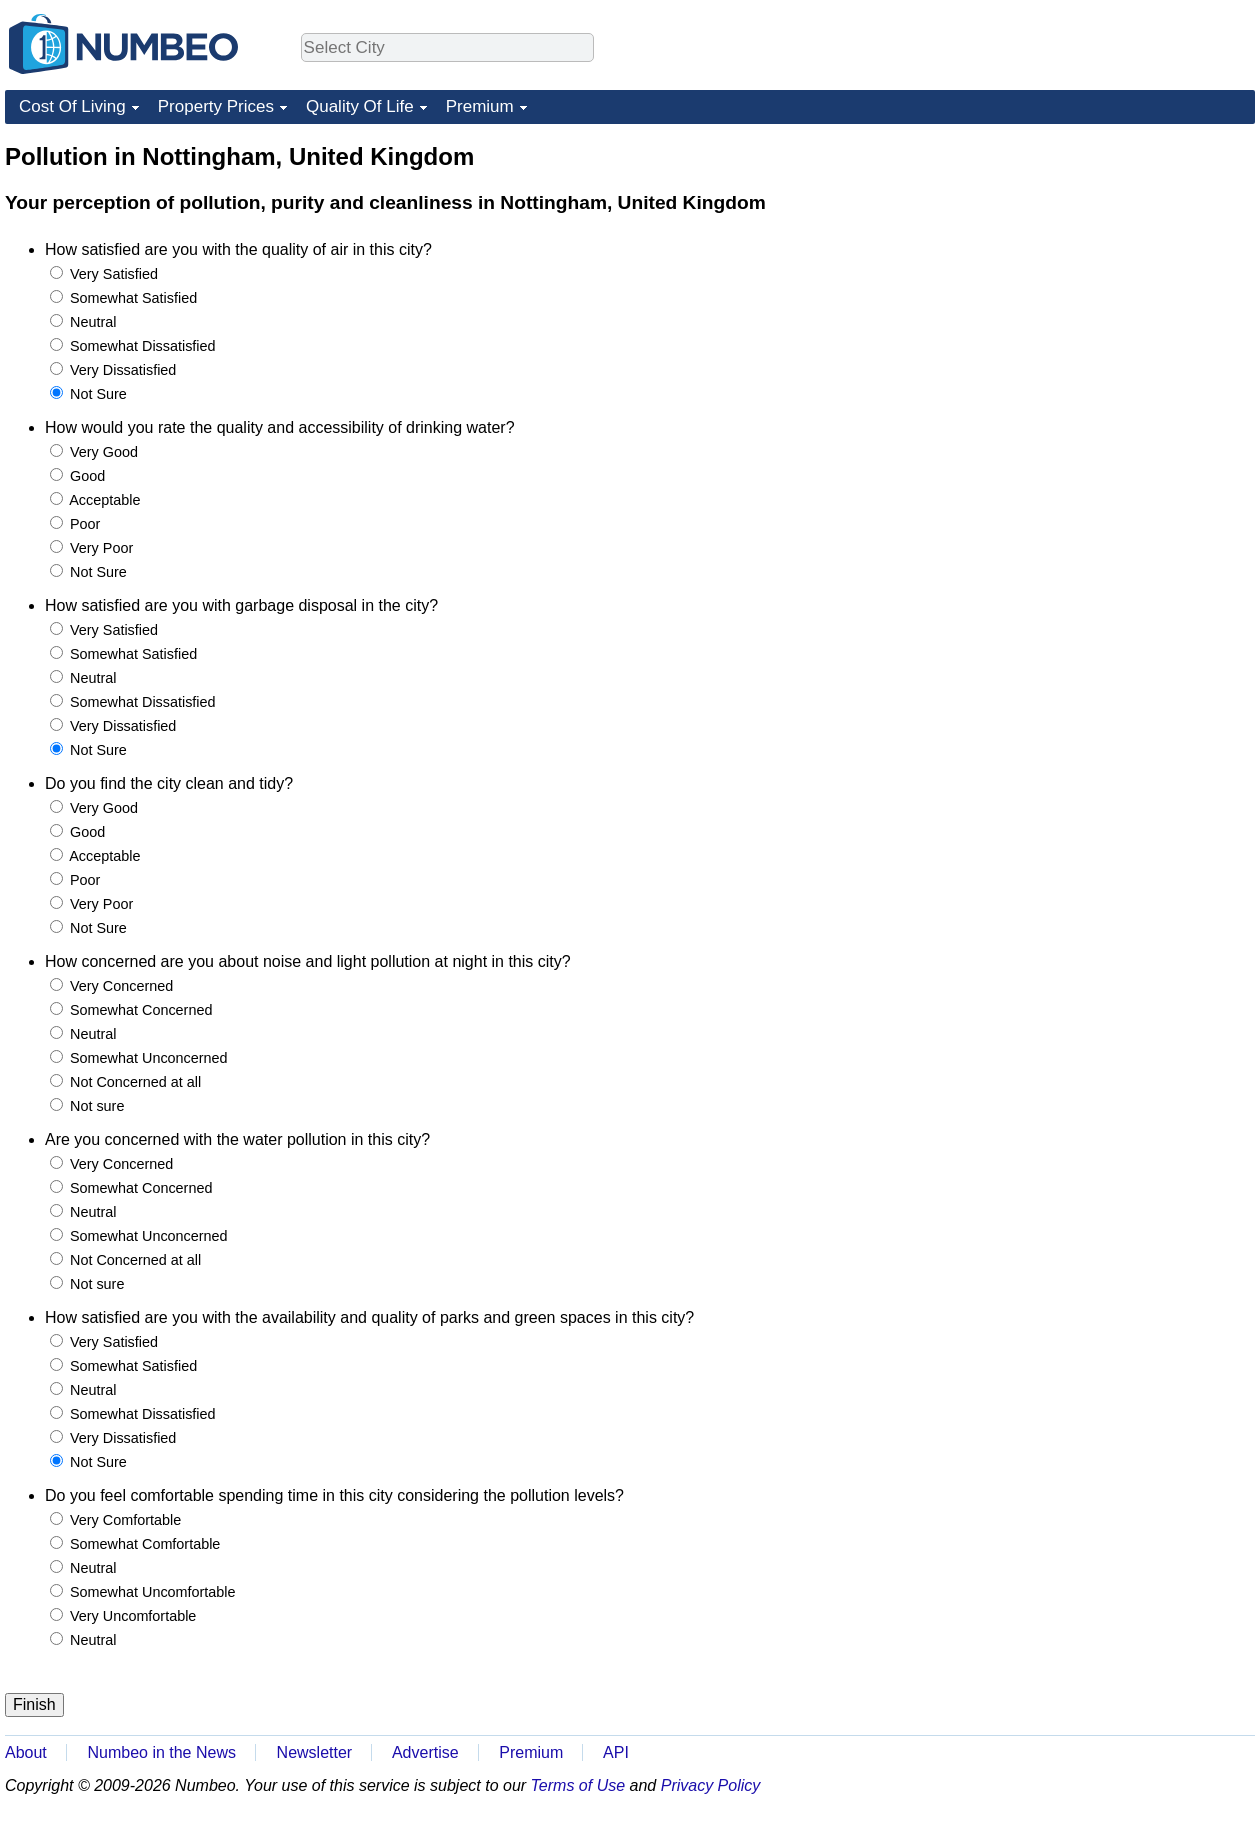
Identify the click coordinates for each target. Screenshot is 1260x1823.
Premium (480, 106)
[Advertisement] (1105, 266)
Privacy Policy (711, 1785)
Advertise (425, 1752)
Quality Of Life (360, 106)
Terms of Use (578, 1785)
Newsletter (315, 1752)
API (616, 1752)
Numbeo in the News (161, 1752)
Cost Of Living (72, 106)
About (26, 1752)
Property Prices (216, 106)
